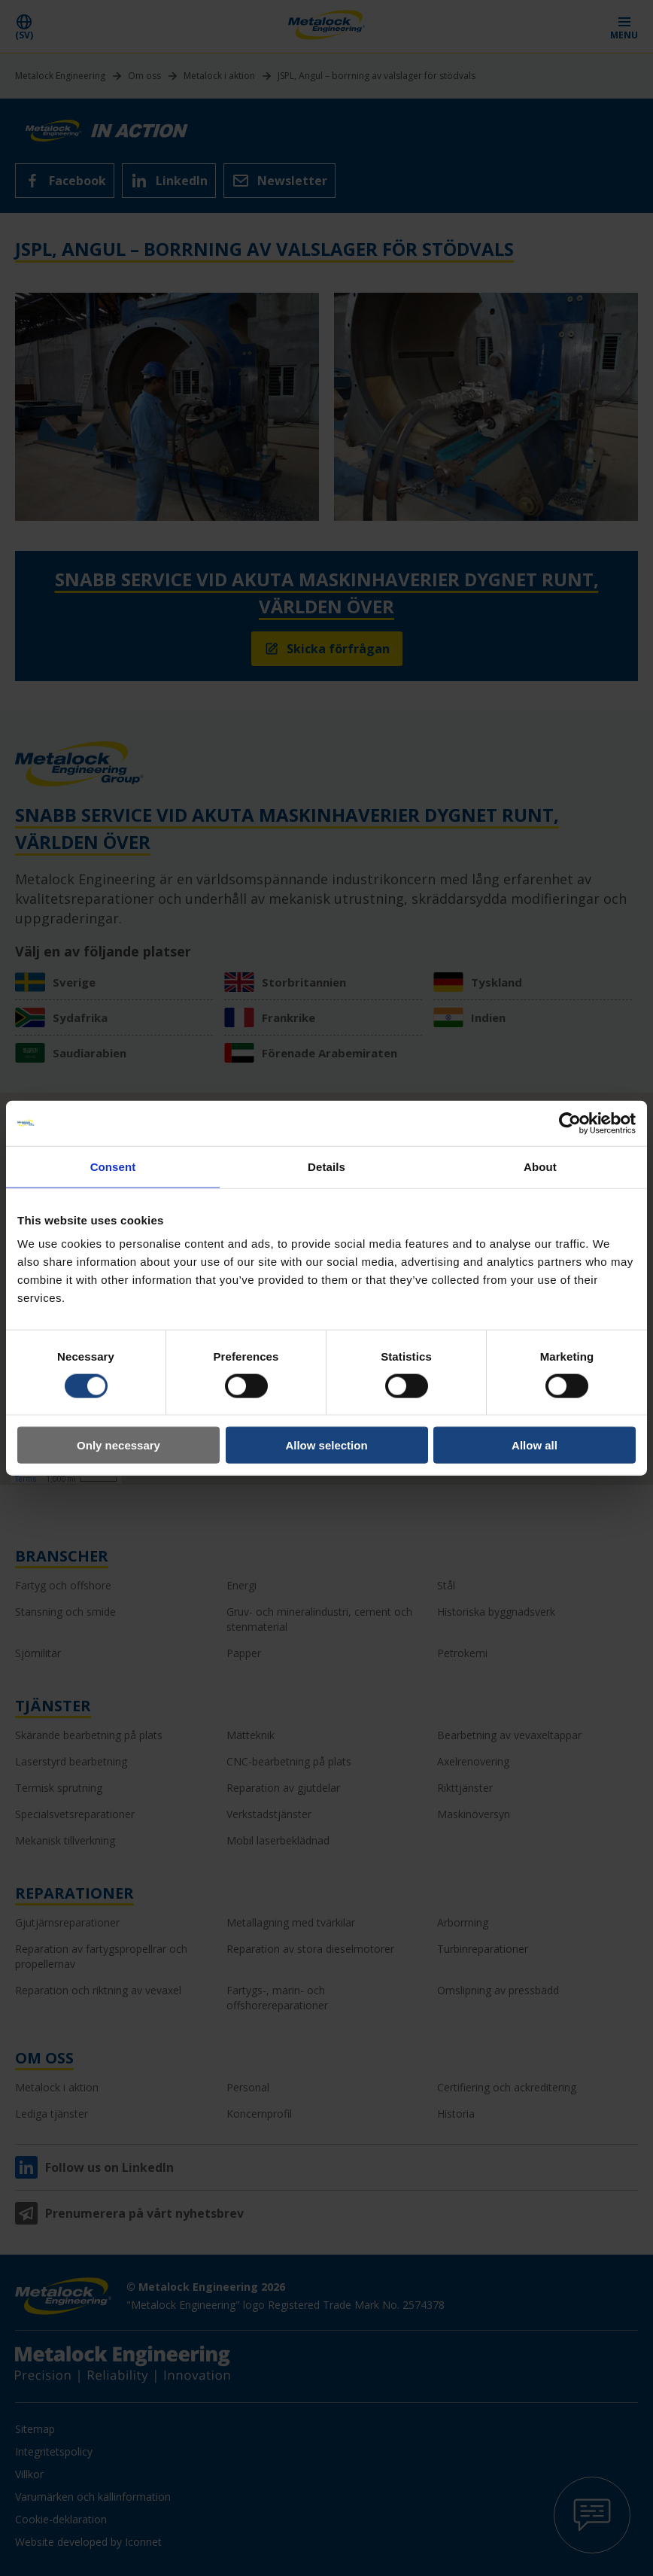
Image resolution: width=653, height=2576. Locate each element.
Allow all (534, 1445)
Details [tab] (326, 1166)
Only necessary (118, 1445)
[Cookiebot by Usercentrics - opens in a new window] (570, 1123)
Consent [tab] (113, 1166)
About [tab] (540, 1166)
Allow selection (326, 1445)
